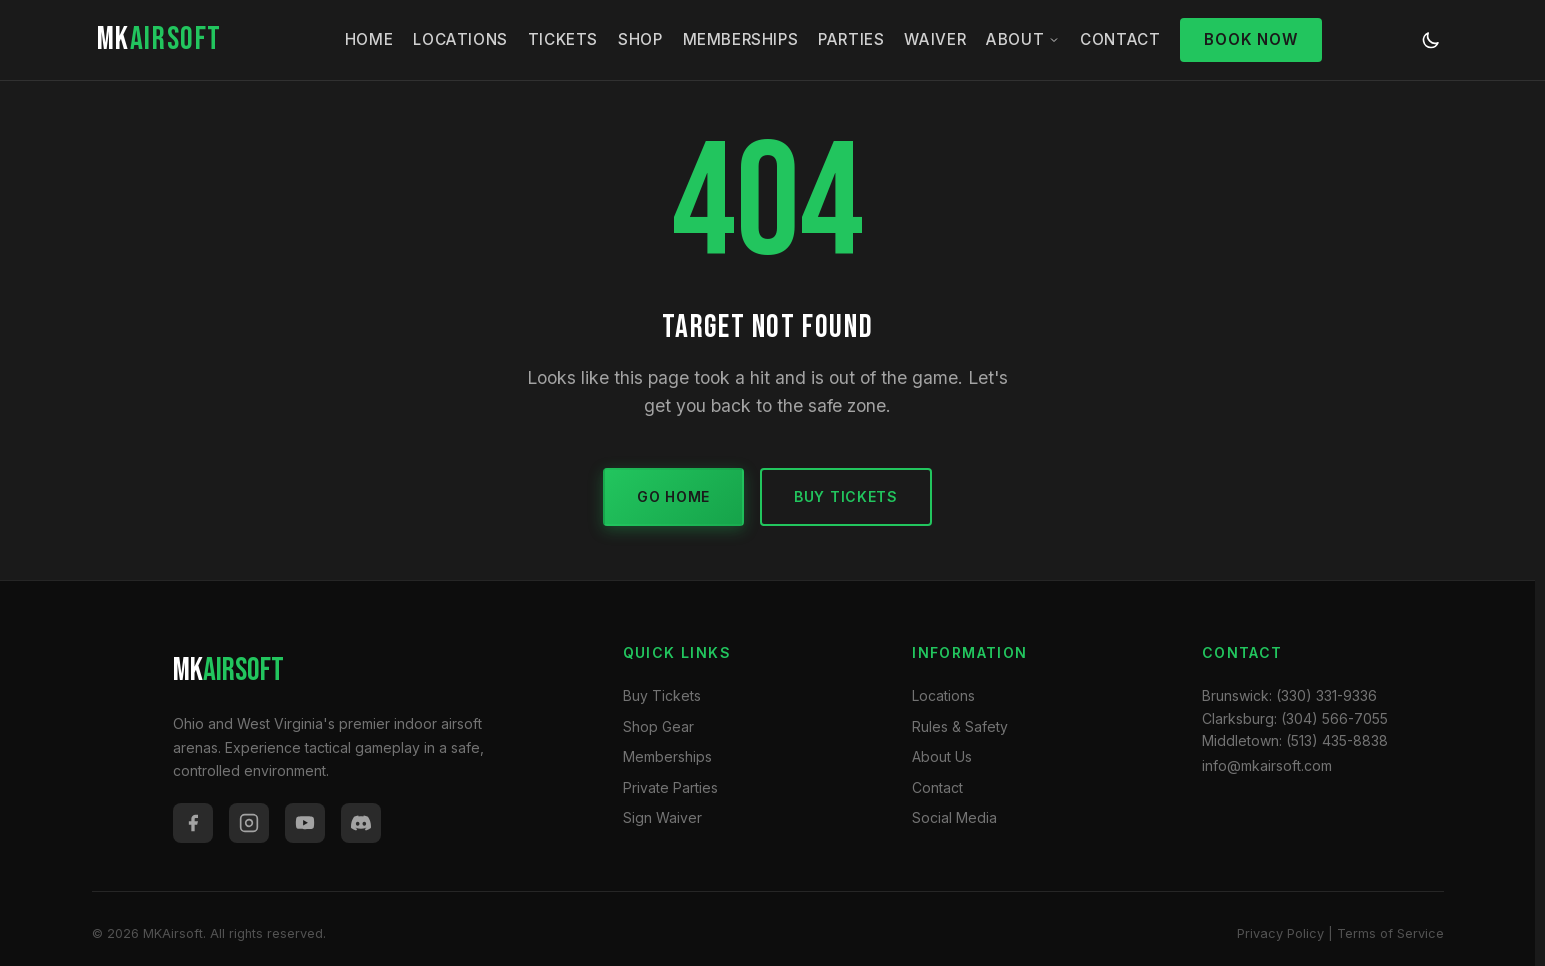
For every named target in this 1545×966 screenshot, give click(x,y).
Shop (640, 39)
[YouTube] (305, 823)
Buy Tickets (846, 496)
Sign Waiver (662, 817)
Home (369, 39)
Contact (1120, 39)
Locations (460, 39)
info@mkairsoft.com (1267, 765)
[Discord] (361, 823)
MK (159, 39)
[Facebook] (193, 823)
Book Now (1250, 39)
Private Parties (670, 787)
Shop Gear (658, 726)
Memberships (741, 39)
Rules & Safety (960, 726)
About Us (942, 756)
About (1023, 39)
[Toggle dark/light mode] (1431, 40)
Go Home (673, 496)
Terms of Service (1390, 933)
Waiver (935, 39)
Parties (851, 39)
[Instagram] (249, 823)
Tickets (563, 39)
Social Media (954, 817)
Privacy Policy (1280, 933)
